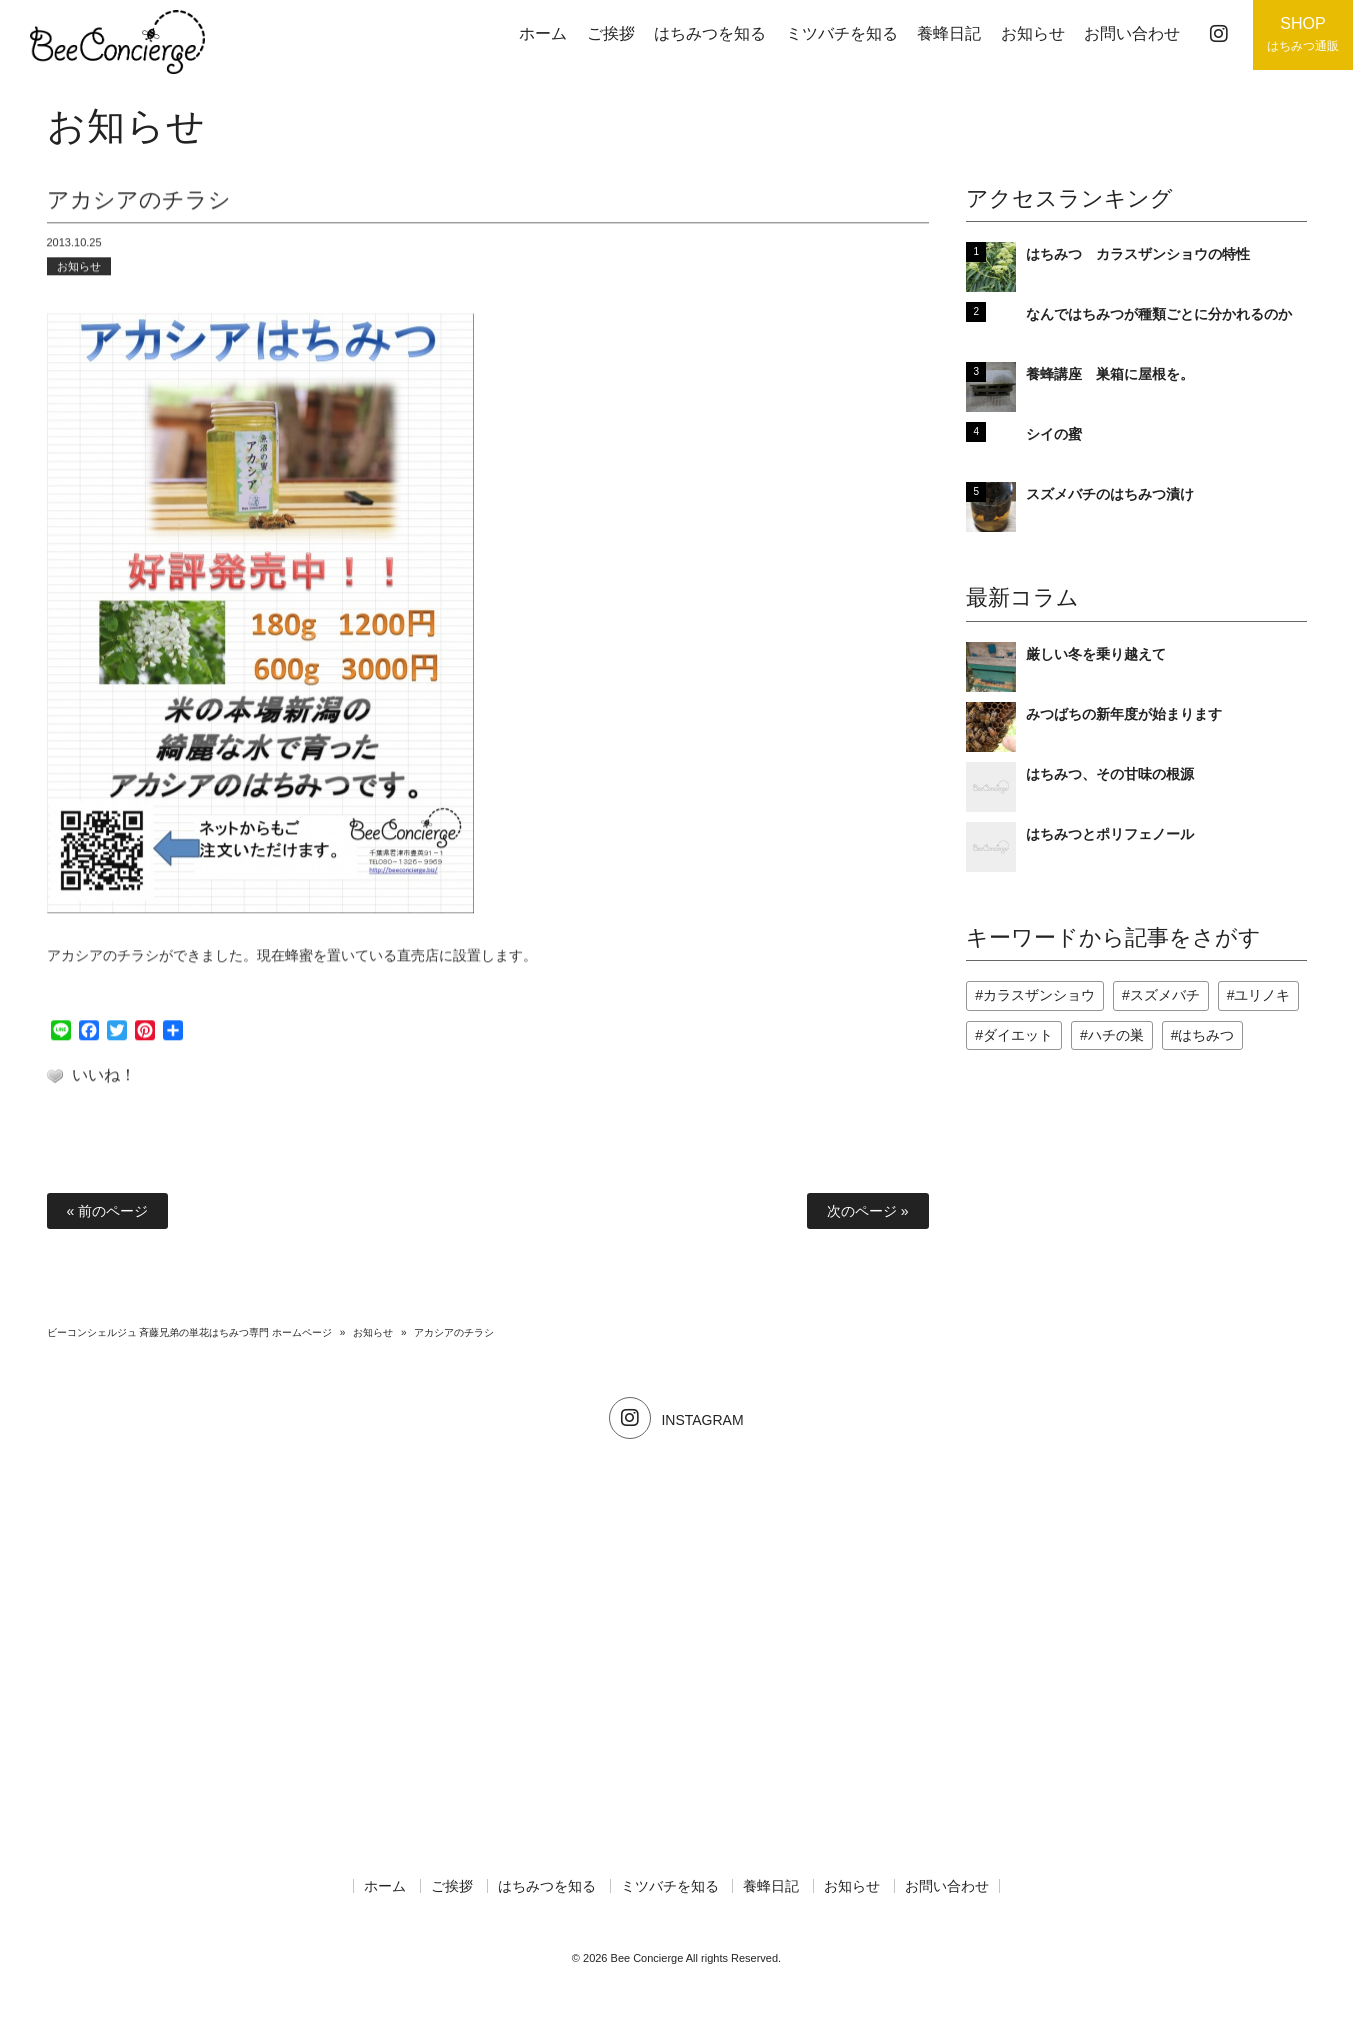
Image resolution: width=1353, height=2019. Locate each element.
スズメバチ (1165, 995)
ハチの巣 (1116, 1035)
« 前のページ (108, 1211)
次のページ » (868, 1211)
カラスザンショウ (1039, 995)
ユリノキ (1262, 995)
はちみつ (1206, 1035)
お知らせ (79, 274)
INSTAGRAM (676, 1420)
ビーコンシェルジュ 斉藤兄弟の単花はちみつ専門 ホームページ (190, 1332)
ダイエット (1018, 1035)
